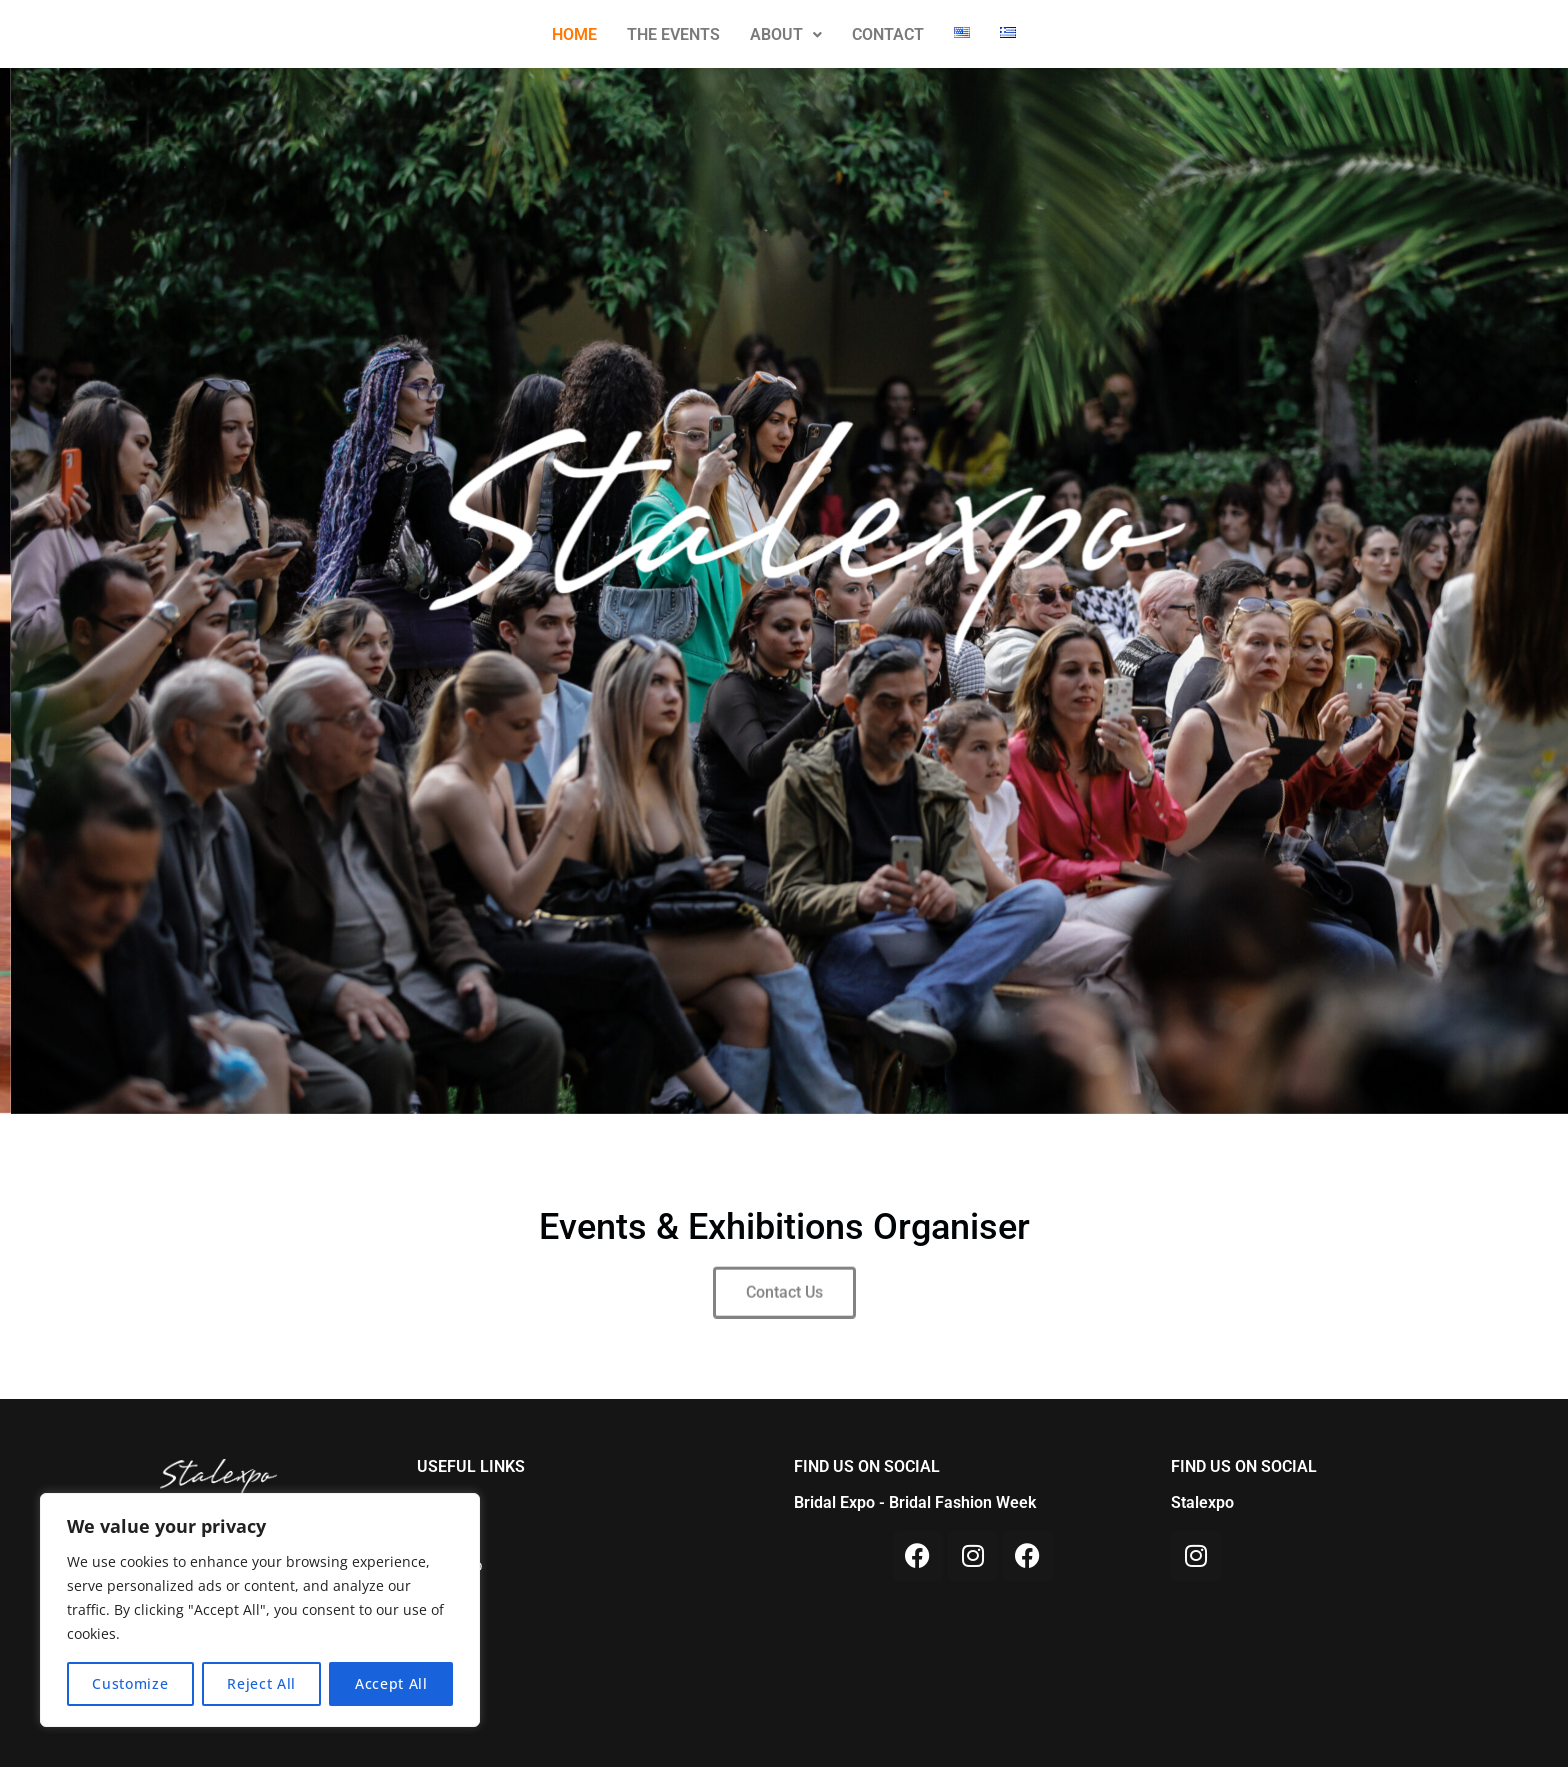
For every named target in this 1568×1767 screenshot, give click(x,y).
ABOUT (786, 34)
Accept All (391, 1683)
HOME (574, 34)
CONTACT (888, 34)
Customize (130, 1683)
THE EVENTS (673, 34)
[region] (260, 1610)
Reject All (261, 1683)
